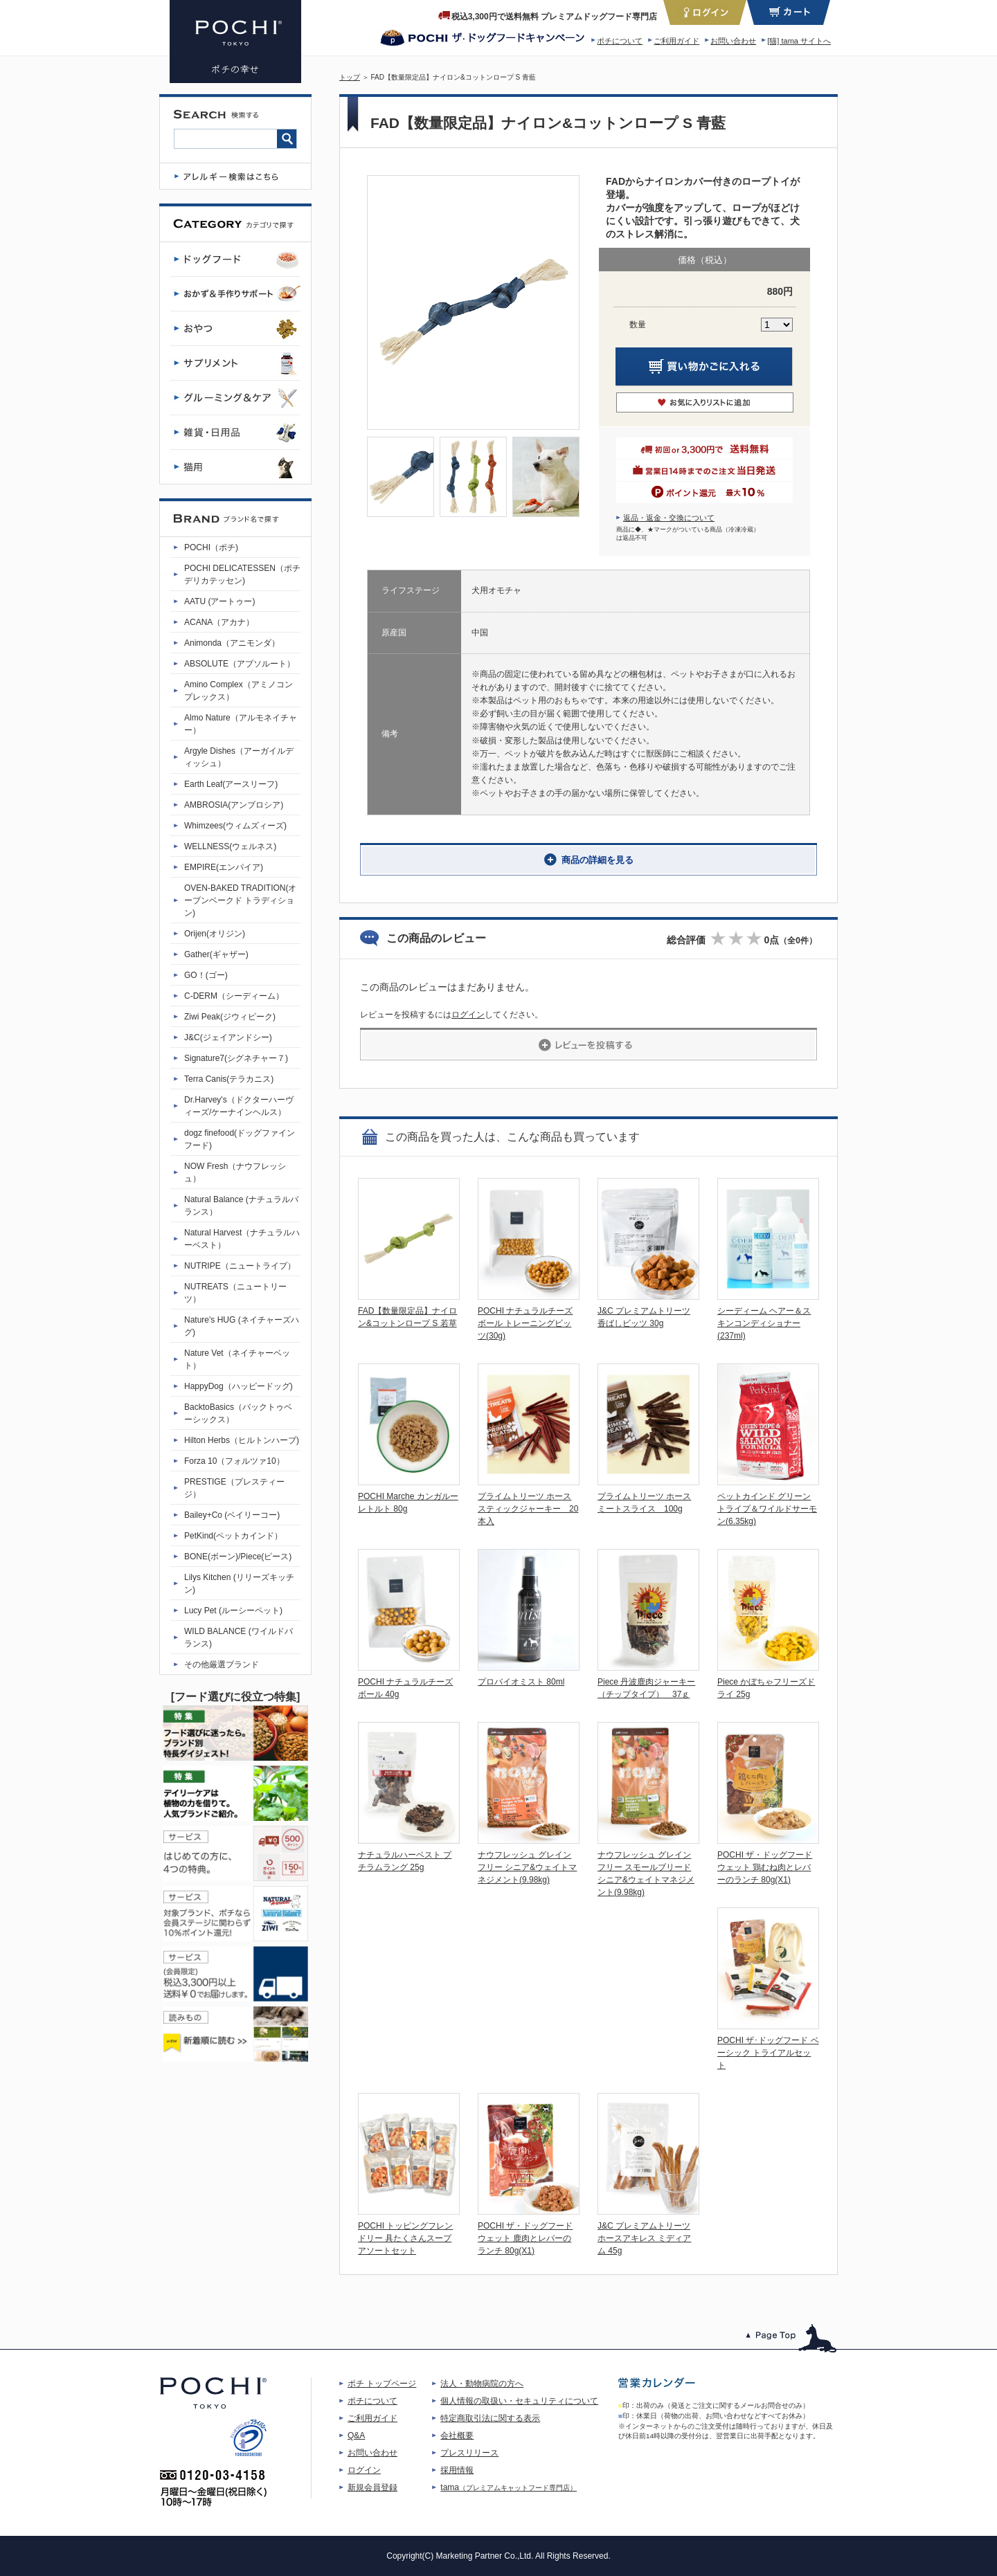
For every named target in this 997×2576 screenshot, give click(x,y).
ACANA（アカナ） (219, 622)
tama (508, 2487)
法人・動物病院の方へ (481, 2383)
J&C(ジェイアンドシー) (228, 1037)
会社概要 (457, 2435)
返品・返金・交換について (669, 518)
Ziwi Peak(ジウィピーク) (230, 1017)
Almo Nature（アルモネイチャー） (240, 724)
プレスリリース (469, 2453)
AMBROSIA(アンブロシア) (233, 805)
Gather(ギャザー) (216, 954)
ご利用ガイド (676, 41)
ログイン (468, 1014)
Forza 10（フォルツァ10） (234, 1461)
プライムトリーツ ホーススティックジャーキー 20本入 (528, 1508)
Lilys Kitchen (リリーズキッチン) (239, 1583)
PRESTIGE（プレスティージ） (234, 1488)
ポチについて (620, 41)
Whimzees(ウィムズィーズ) (235, 826)
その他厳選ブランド (221, 1664)
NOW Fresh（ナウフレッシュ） (235, 1172)
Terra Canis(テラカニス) (228, 1079)
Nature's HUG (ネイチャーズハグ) (241, 1326)
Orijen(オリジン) (214, 933)
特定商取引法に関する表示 (490, 2418)
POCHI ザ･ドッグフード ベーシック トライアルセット (768, 2052)
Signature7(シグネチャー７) (236, 1058)
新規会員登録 (372, 2487)
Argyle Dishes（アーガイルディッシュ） (239, 757)
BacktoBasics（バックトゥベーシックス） (238, 1413)
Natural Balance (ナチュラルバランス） (241, 1206)
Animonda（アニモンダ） (232, 643)
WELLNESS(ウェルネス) (230, 846)
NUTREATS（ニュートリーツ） (235, 1293)
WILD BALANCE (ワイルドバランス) (238, 1637)
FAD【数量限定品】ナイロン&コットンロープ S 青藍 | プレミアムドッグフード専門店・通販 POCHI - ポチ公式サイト (235, 41)
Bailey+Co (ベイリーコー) (232, 1515)
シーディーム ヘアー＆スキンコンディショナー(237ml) (764, 1323)
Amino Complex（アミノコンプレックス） (238, 691)
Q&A (356, 2435)
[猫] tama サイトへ (799, 41)
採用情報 (457, 2470)
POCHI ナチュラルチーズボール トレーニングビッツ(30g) (525, 1323)
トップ (349, 77)
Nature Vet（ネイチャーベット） (237, 1359)
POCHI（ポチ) (211, 547)
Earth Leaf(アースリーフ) (231, 784)
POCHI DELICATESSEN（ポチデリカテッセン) (242, 574)
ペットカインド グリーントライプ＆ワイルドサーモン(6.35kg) (767, 1508)
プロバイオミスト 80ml (521, 1682)
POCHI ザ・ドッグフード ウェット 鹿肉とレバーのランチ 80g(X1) (525, 2238)
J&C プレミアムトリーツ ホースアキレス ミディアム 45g (644, 2238)
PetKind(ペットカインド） (233, 1536)
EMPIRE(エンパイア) (223, 867)
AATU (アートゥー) (219, 601)
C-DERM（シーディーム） (234, 996)
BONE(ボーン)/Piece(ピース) (237, 1556)
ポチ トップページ (382, 2383)
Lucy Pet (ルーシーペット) (233, 1610)
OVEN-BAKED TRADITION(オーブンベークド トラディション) (240, 900)
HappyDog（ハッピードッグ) (238, 1386)
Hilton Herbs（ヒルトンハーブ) (241, 1440)
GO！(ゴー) (206, 975)
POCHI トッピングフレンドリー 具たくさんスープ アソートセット (405, 2238)
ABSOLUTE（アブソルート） (239, 664)
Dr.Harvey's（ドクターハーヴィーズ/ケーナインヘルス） (239, 1106)
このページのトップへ (792, 2338)
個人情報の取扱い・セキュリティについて (519, 2401)
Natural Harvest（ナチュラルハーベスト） (242, 1239)
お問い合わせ (733, 41)
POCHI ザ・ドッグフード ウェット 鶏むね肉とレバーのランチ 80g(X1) (764, 1867)
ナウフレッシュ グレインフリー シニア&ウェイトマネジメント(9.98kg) (527, 1867)
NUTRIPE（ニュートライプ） (240, 1266)
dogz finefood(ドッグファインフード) (239, 1139)
